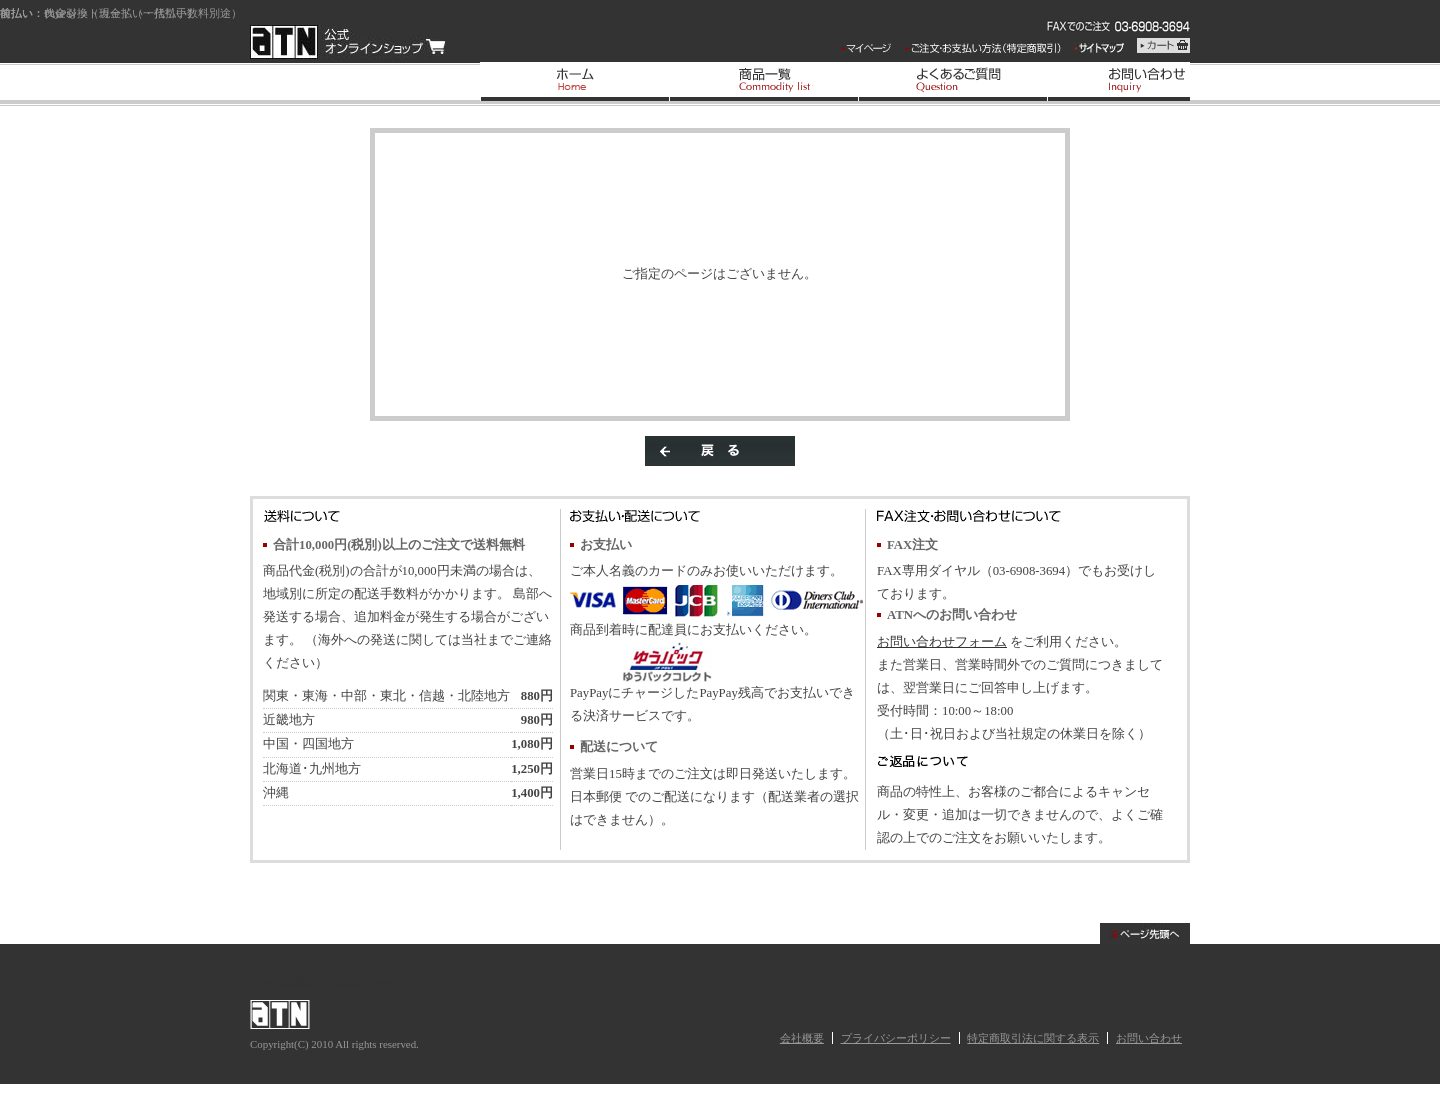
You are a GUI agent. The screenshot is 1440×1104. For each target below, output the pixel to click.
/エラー (347, 42)
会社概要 (802, 1038)
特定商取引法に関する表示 (1033, 1038)
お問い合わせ (1149, 1038)
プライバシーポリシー (896, 1038)
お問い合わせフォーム (942, 642)
